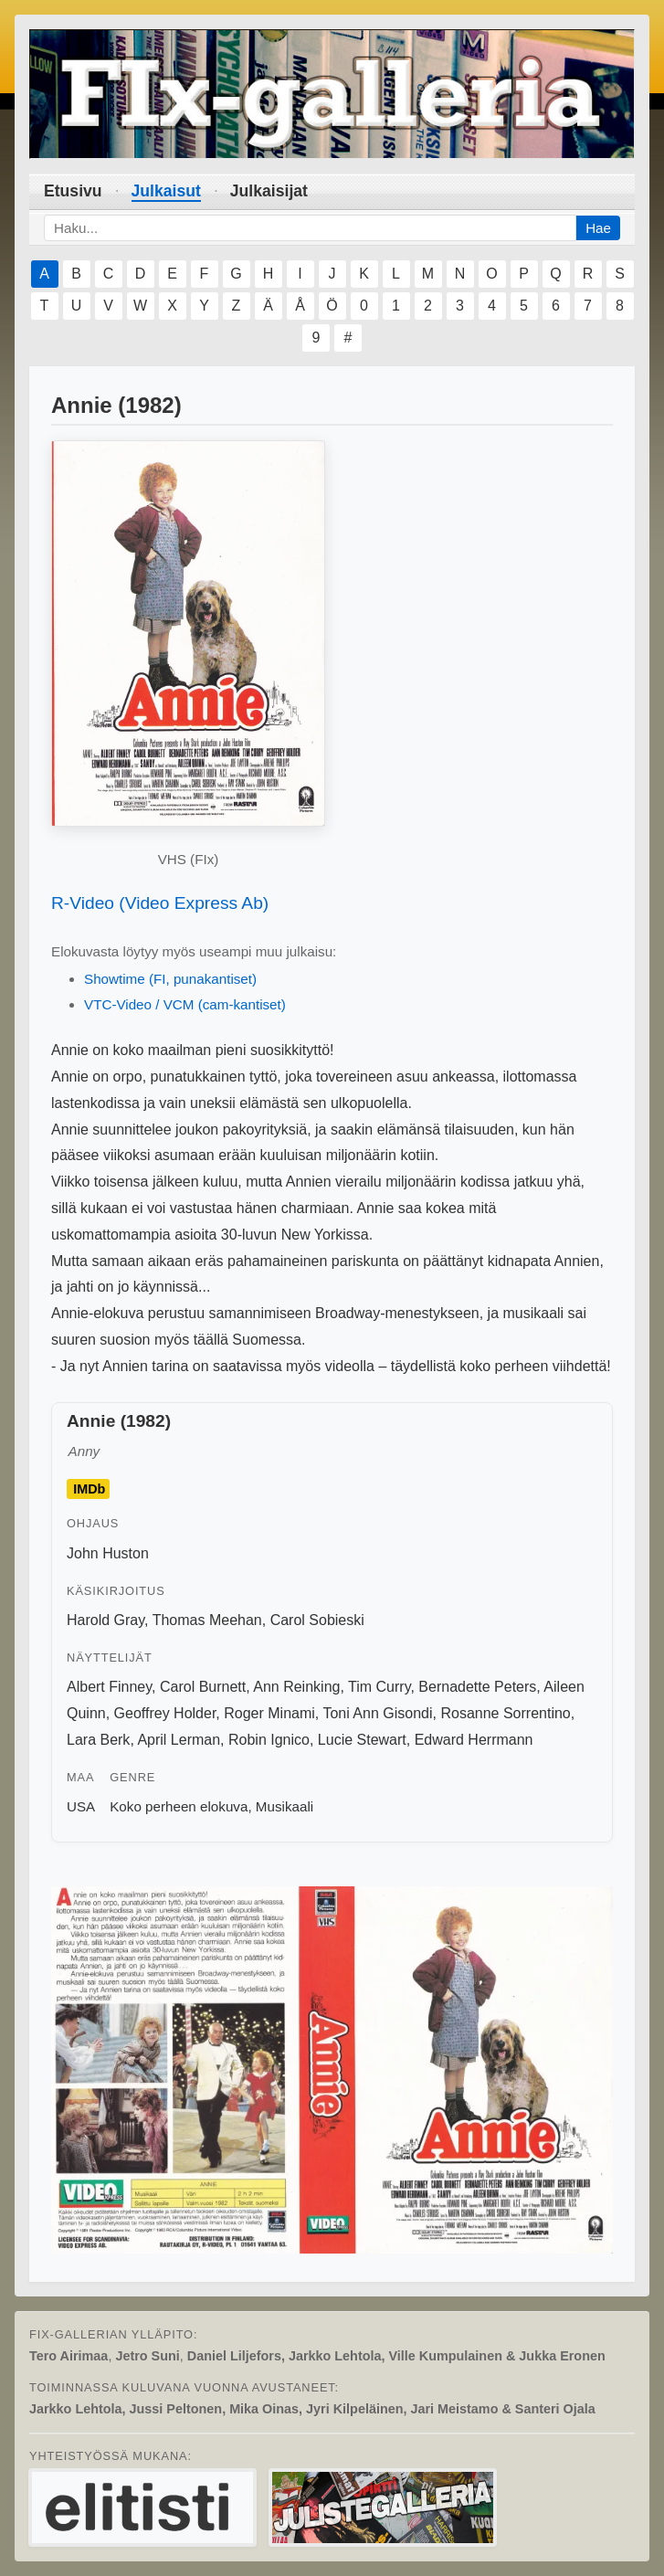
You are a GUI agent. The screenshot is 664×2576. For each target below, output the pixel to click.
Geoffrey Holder (165, 1713)
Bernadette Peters (477, 1686)
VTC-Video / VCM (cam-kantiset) (185, 1004)
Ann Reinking (296, 1686)
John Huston (108, 1553)
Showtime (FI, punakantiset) (170, 979)
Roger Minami (269, 1713)
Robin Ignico (269, 1739)
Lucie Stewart (362, 1739)
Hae (598, 228)
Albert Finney (109, 1686)
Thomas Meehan (207, 1620)
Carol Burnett (203, 1686)
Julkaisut (166, 191)
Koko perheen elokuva (179, 1806)
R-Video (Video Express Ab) (160, 903)
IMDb (89, 1489)
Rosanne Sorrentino (505, 1713)
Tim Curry (379, 1686)
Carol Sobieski (317, 1620)
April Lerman (178, 1739)
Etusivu (73, 191)
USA (81, 1806)
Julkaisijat (269, 191)
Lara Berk (98, 1739)
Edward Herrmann (474, 1739)
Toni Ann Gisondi (377, 1713)
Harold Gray (105, 1620)
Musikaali (284, 1806)
